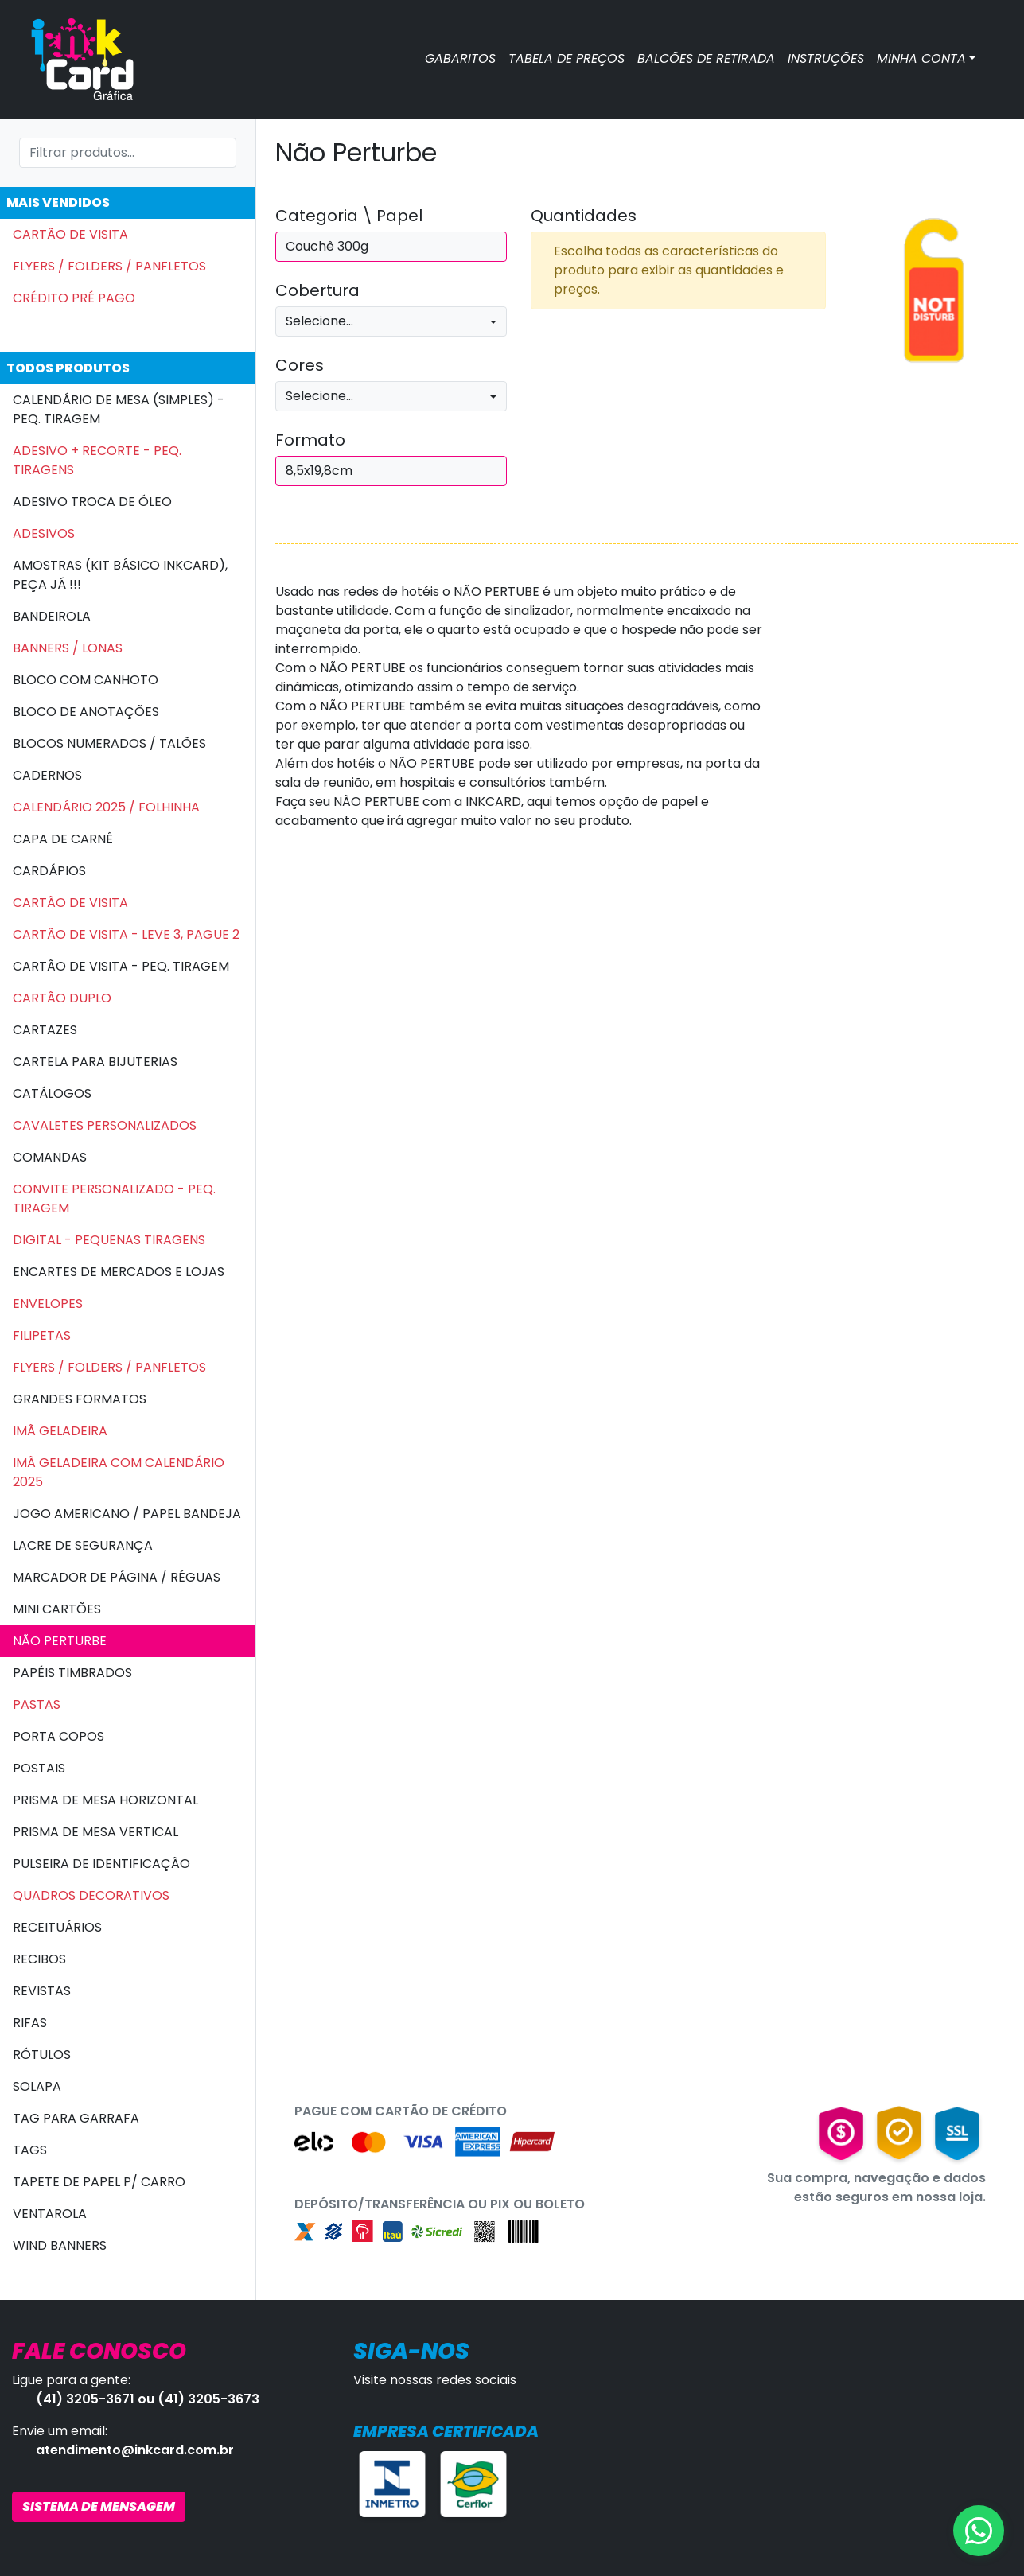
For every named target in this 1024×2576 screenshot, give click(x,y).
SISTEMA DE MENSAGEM (98, 2506)
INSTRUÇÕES (826, 58)
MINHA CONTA (921, 58)
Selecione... (319, 321)
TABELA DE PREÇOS (566, 58)
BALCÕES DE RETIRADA (706, 58)
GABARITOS (460, 58)
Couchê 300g (327, 246)
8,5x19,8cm (319, 470)
